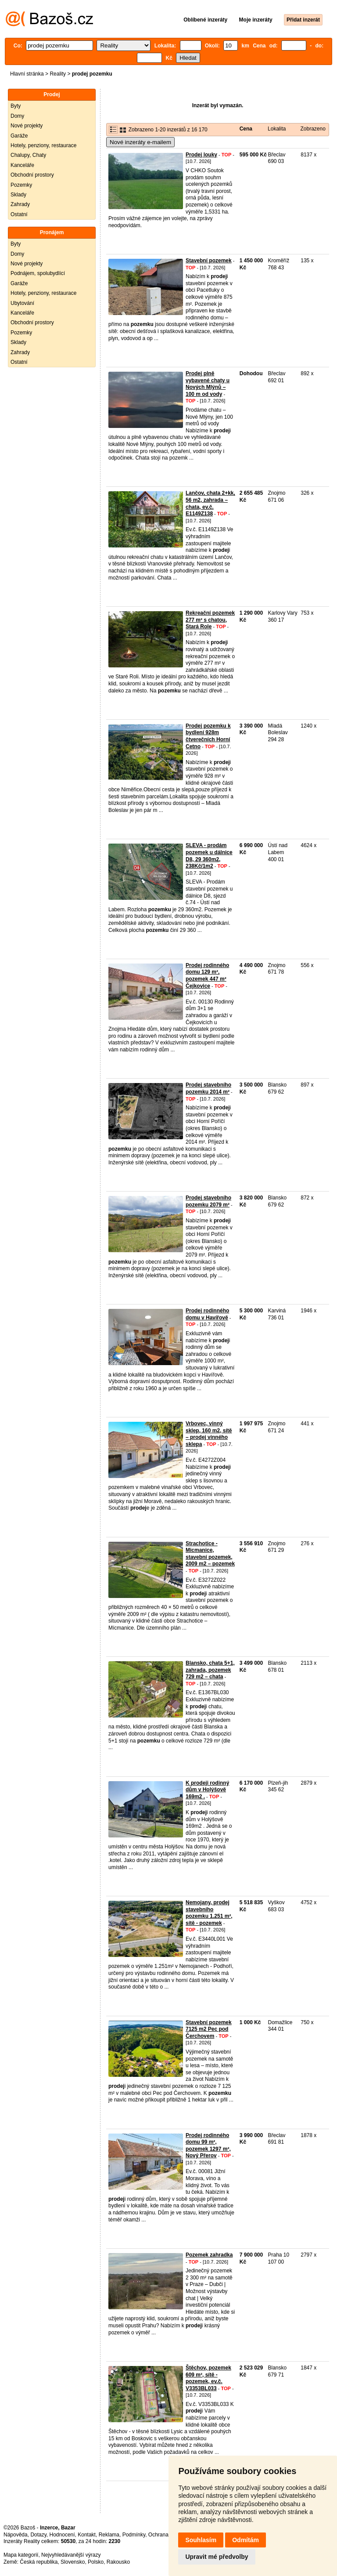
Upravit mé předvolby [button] (216, 2556)
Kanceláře (22, 165)
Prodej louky (201, 155)
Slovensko (73, 2562)
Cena (246, 129)
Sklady (18, 195)
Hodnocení (62, 2535)
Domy (17, 116)
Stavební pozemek (209, 260)
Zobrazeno (312, 129)
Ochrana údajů (165, 2535)
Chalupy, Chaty (28, 155)
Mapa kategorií (21, 2555)
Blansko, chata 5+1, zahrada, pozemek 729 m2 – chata (210, 1670)
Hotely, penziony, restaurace (43, 145)
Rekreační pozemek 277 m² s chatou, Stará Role (210, 620)
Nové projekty (27, 126)
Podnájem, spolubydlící (38, 273)
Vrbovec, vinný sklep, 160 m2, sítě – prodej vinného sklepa (209, 1433)
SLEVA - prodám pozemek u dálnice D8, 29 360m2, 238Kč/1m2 (209, 855)
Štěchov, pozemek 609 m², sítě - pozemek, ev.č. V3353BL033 (208, 2378)
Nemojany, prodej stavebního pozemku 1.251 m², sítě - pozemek (209, 1912)
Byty (16, 106)
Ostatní (19, 214)
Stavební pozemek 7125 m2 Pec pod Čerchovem (209, 2029)
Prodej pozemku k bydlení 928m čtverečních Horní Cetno (208, 736)
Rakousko (118, 2562)
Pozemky (21, 185)
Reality (58, 74)
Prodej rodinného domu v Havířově (207, 1314)
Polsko (96, 2562)
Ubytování (22, 303)
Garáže (19, 136)
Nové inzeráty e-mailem (140, 142)
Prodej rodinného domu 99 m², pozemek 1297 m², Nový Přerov (208, 2145)
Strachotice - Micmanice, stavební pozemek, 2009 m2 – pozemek (210, 1553)
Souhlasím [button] (200, 2539)
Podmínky (133, 2535)
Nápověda (16, 2535)
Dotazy (38, 2535)
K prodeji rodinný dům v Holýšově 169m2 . (207, 1790)
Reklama (109, 2535)
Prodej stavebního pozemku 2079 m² (208, 1201)
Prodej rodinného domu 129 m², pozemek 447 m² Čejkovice (207, 975)
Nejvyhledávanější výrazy (70, 2555)
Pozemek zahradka (209, 2255)
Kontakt (87, 2535)
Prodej (51, 94)
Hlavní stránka (27, 74)
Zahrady (20, 204)
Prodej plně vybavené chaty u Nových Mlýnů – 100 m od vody (207, 383)
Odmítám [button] (245, 2539)
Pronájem (52, 232)
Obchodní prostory (32, 175)
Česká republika (38, 2562)
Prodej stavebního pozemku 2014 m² (208, 1088)
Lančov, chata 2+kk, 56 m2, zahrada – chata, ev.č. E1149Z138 (210, 503)
